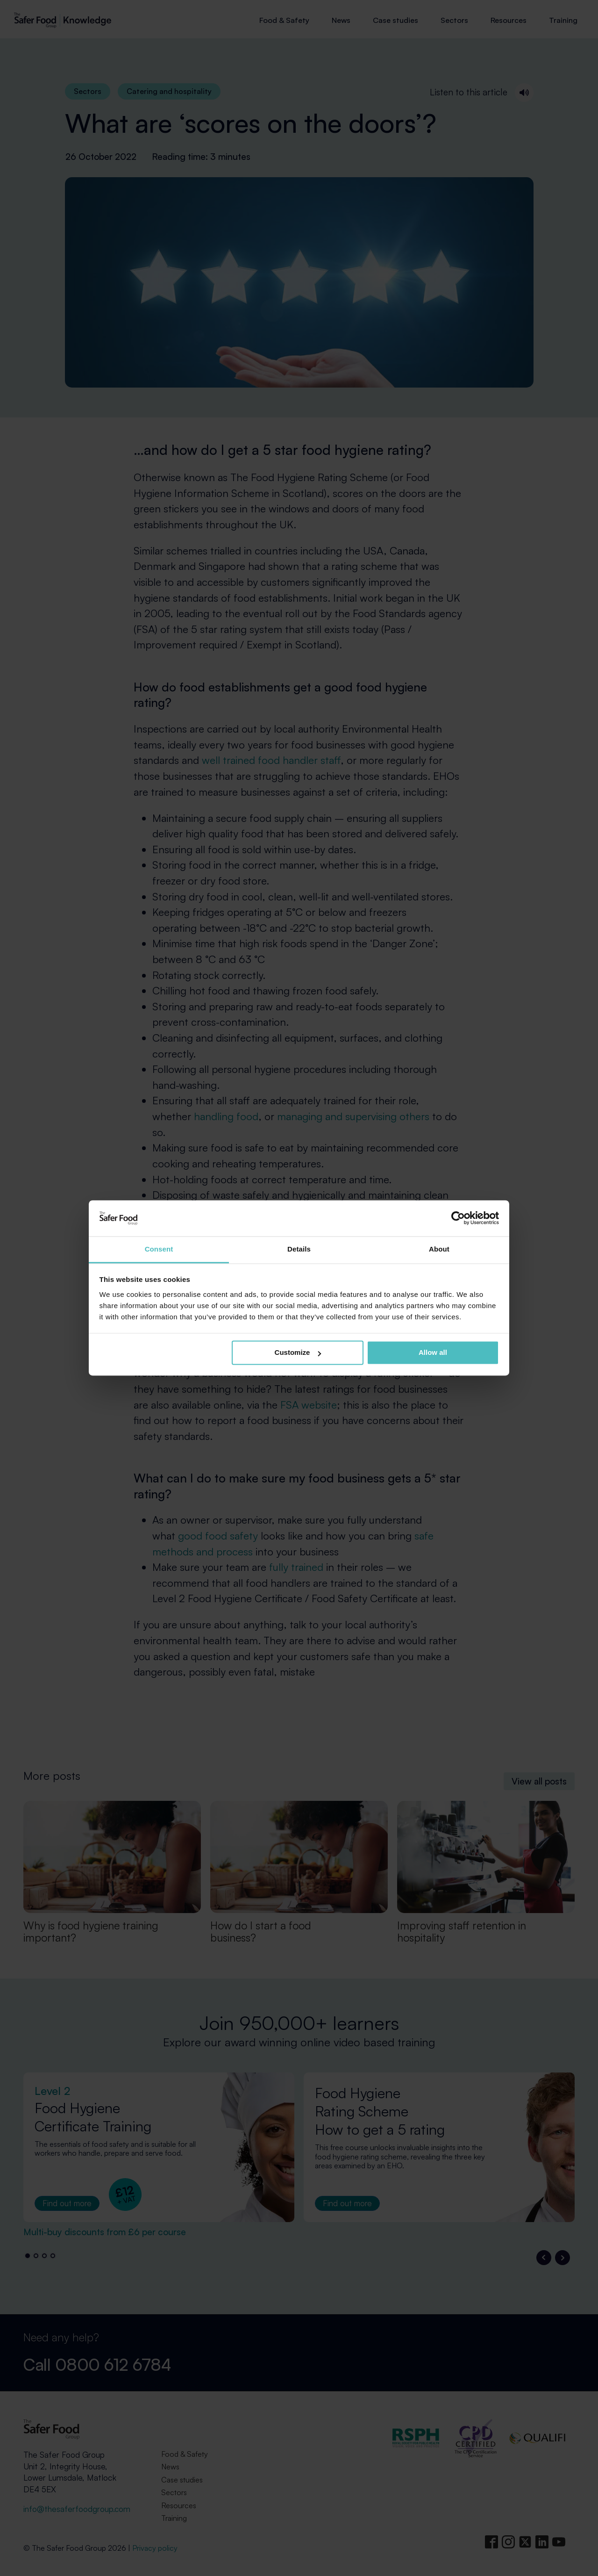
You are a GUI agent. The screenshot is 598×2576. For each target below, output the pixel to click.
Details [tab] (299, 1249)
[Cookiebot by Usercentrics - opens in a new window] (458, 1218)
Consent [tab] (159, 1249)
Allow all (433, 1353)
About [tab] (439, 1249)
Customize (298, 1353)
